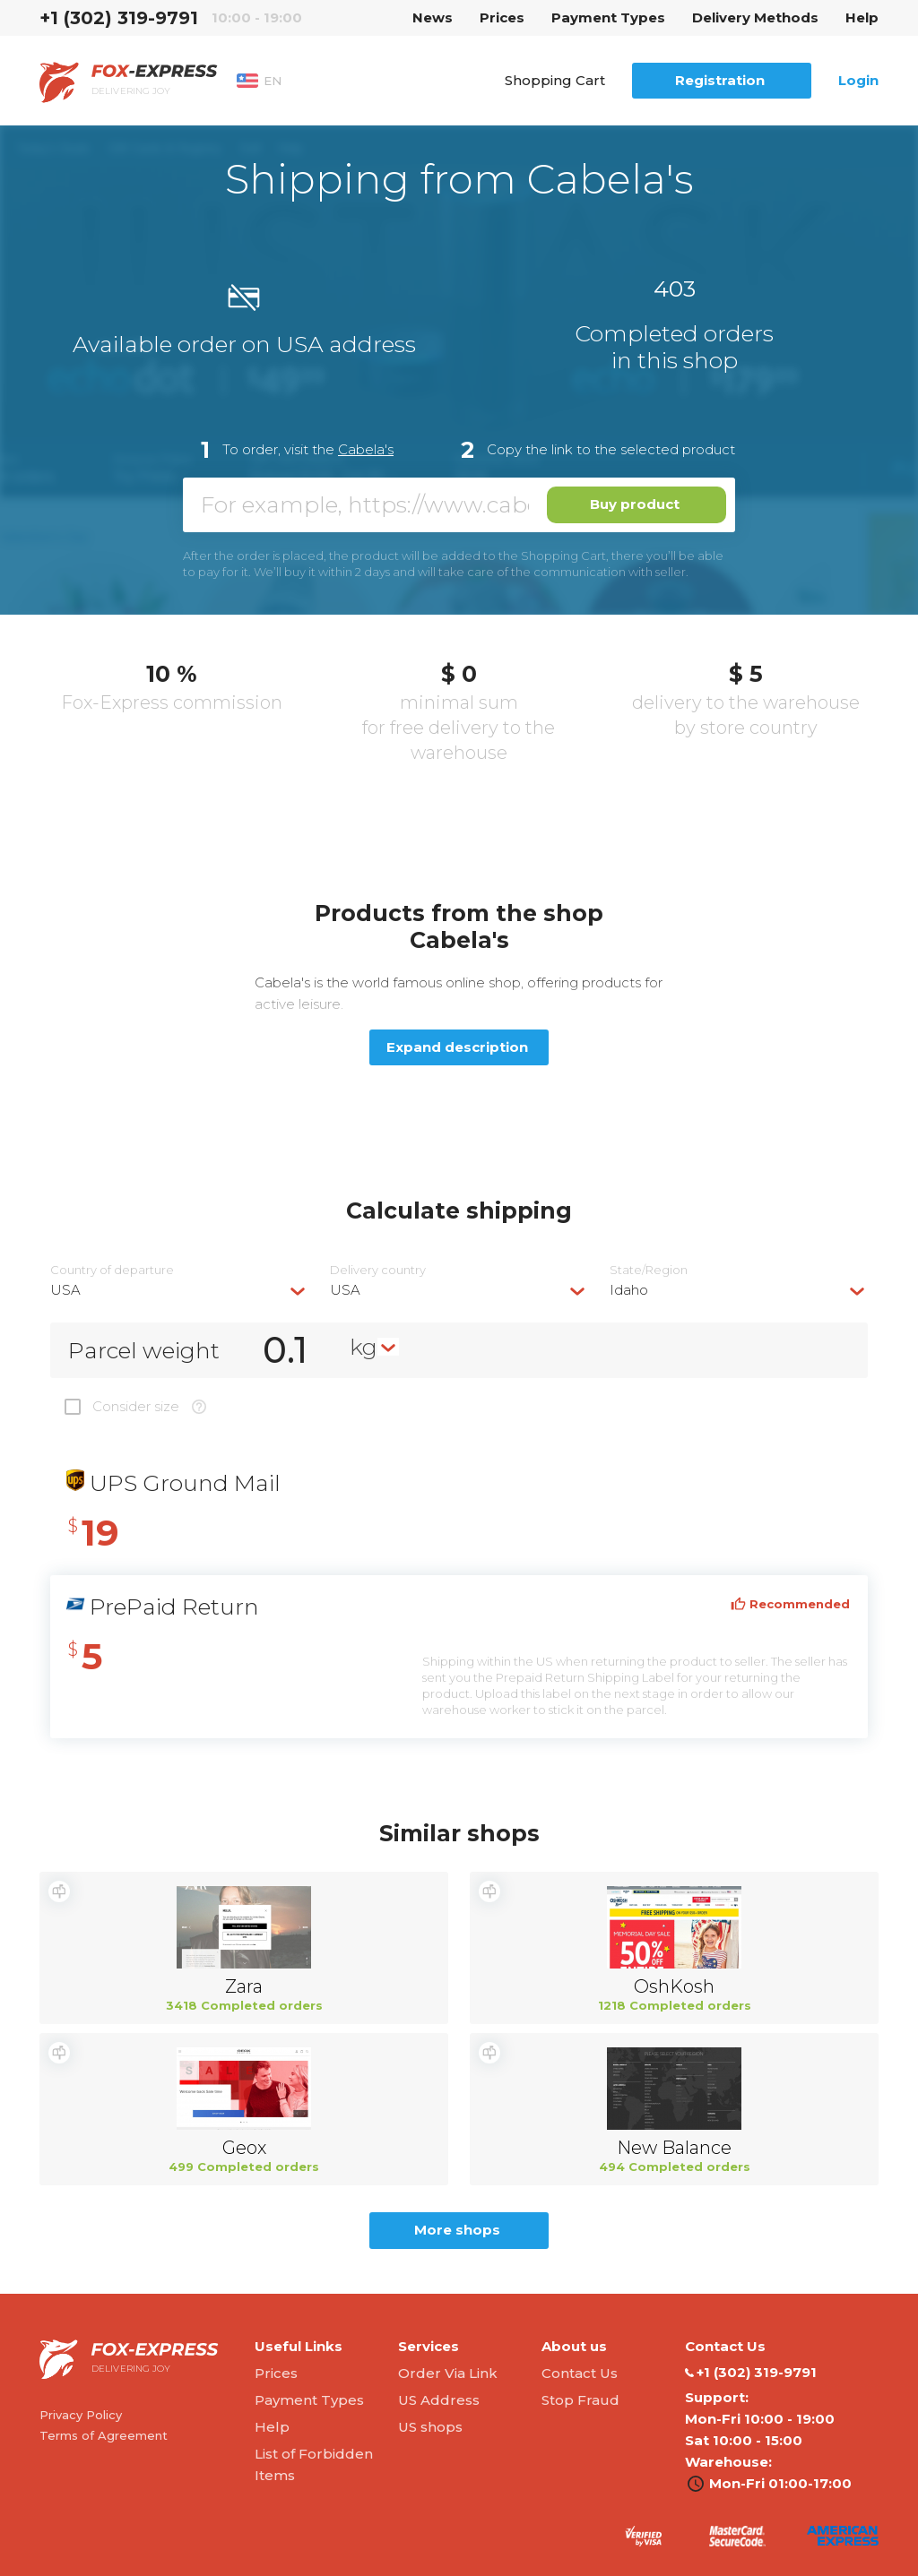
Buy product (635, 504)
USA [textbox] (65, 1289)
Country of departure (112, 1270)
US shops (430, 2426)
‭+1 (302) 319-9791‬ (118, 18)
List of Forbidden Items (314, 2464)
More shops (457, 2229)
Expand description (457, 1046)
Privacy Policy (80, 2415)
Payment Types (608, 17)
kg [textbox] (363, 1346)
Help (862, 17)
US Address (439, 2399)
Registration (720, 80)
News (432, 17)
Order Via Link (448, 2373)
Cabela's (366, 449)
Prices (502, 17)
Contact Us (579, 2373)
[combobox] (179, 1290)
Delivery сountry (378, 1270)
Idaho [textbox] (629, 1289)
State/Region (649, 1270)
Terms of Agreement (103, 2435)
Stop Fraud (580, 2399)
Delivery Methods (755, 17)
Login (858, 80)
